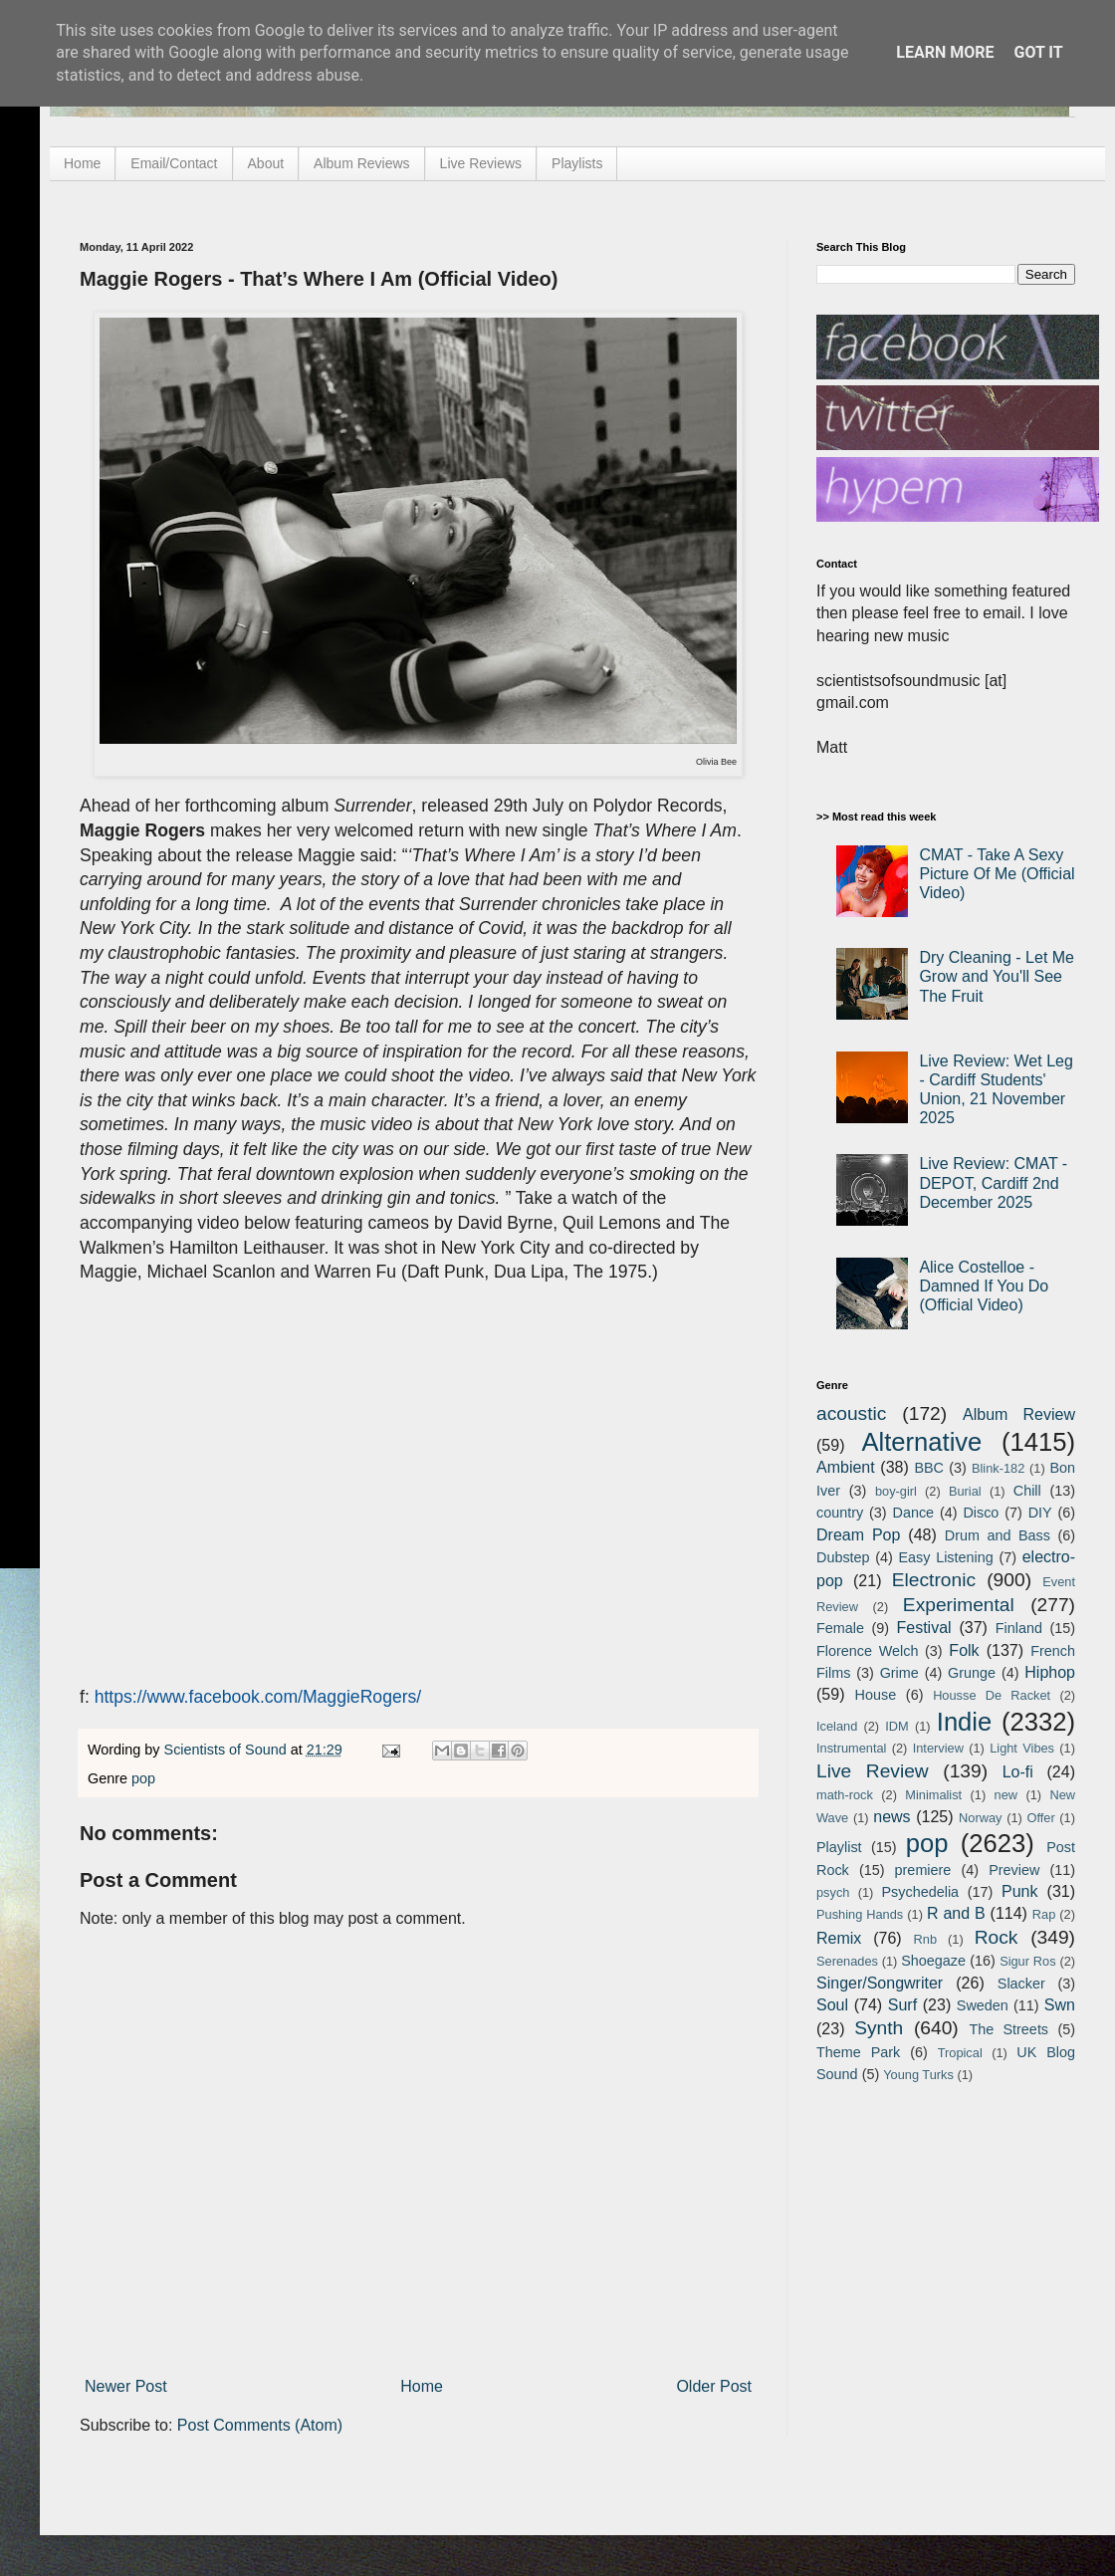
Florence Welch (867, 1651)
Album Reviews (361, 163)
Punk (1019, 1891)
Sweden (982, 2005)
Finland (1019, 1628)
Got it (1037, 52)
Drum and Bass (997, 1535)
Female (840, 1628)
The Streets (1008, 2029)
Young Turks (918, 2074)
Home (82, 163)
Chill (1027, 1491)
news (891, 1816)
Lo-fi (1018, 1771)
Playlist (839, 1847)
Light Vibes (1022, 1748)
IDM (896, 1726)
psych (832, 1892)
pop (143, 1778)
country (839, 1513)
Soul (832, 2004)
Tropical (960, 2052)
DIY (1040, 1513)
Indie (965, 1722)
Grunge (972, 1673)
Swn (1059, 2004)
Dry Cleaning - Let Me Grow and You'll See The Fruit (996, 976)
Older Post (714, 2386)
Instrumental (851, 1748)
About (266, 163)
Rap (1043, 1914)
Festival (923, 1627)
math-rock (844, 1794)
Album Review (1019, 1414)
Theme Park (858, 2052)
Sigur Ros (1027, 1961)
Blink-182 (998, 1468)
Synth (878, 2027)
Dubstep (843, 1557)
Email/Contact (173, 163)
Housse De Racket (991, 1695)
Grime (899, 1673)
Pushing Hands (859, 1914)
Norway (980, 1817)
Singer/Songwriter (879, 1983)
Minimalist (933, 1794)
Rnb (925, 1939)
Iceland (836, 1726)
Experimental (958, 1604)
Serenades (847, 1961)
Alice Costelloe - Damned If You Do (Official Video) (983, 1286)
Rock (996, 1937)
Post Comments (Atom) (259, 2425)
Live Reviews (481, 163)
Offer (1040, 1817)
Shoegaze (933, 1961)
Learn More (945, 52)
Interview (938, 1748)
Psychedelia (920, 1892)
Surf (902, 2004)
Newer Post (126, 2386)
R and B (956, 1913)
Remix (838, 1938)
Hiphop (1049, 1672)
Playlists (577, 163)
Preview (1014, 1870)
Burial (965, 1491)
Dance (913, 1513)
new (1006, 1794)
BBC (929, 1468)
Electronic (934, 1579)
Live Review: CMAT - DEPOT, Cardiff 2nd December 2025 (993, 1182)
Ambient (845, 1467)
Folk (964, 1650)
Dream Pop (858, 1534)
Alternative (921, 1442)
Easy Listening (946, 1557)
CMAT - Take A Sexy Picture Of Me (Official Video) (996, 873)
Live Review (872, 1770)
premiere (923, 1870)
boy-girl (896, 1491)
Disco (981, 1513)
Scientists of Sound (227, 1749)
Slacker (1021, 1983)
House (876, 1695)
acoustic (851, 1413)
